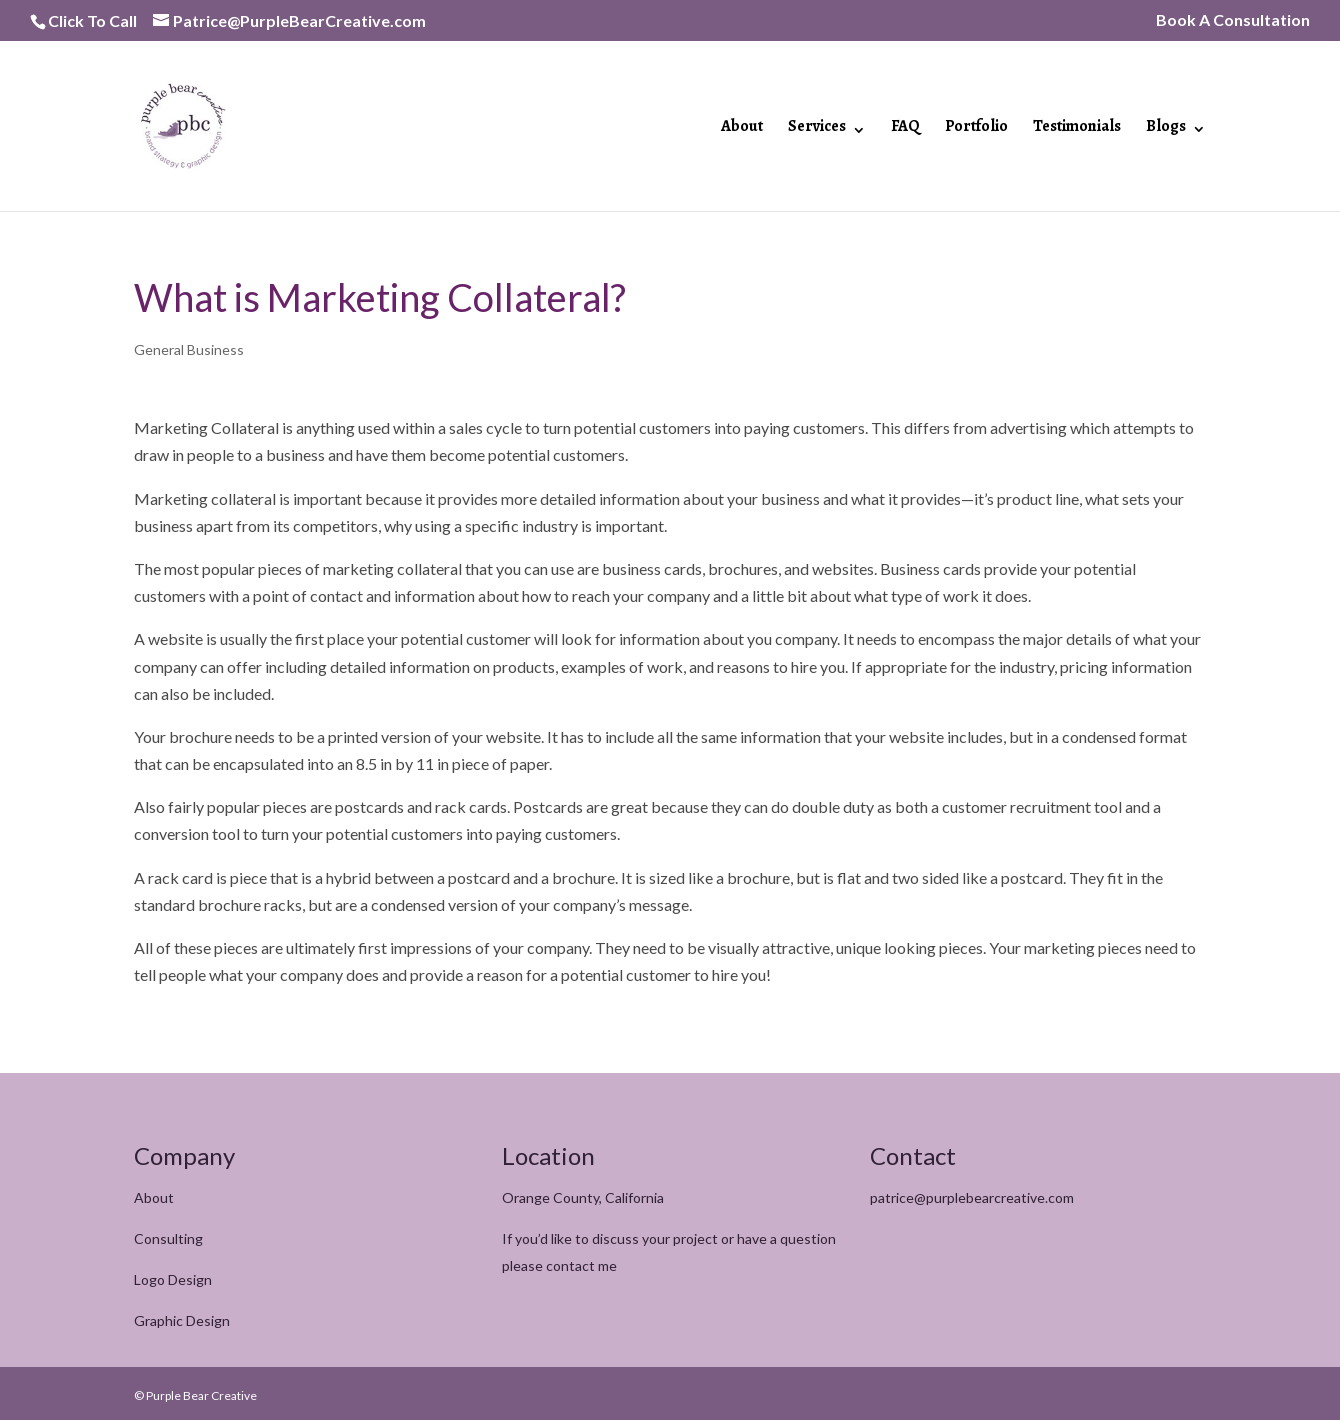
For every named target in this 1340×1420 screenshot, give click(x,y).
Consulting (168, 1238)
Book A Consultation (1233, 20)
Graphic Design (182, 1320)
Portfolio (976, 128)
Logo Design (173, 1279)
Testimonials (1077, 128)
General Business (189, 349)
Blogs (1166, 128)
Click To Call (92, 20)
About (742, 128)
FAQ (905, 128)
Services (817, 128)
